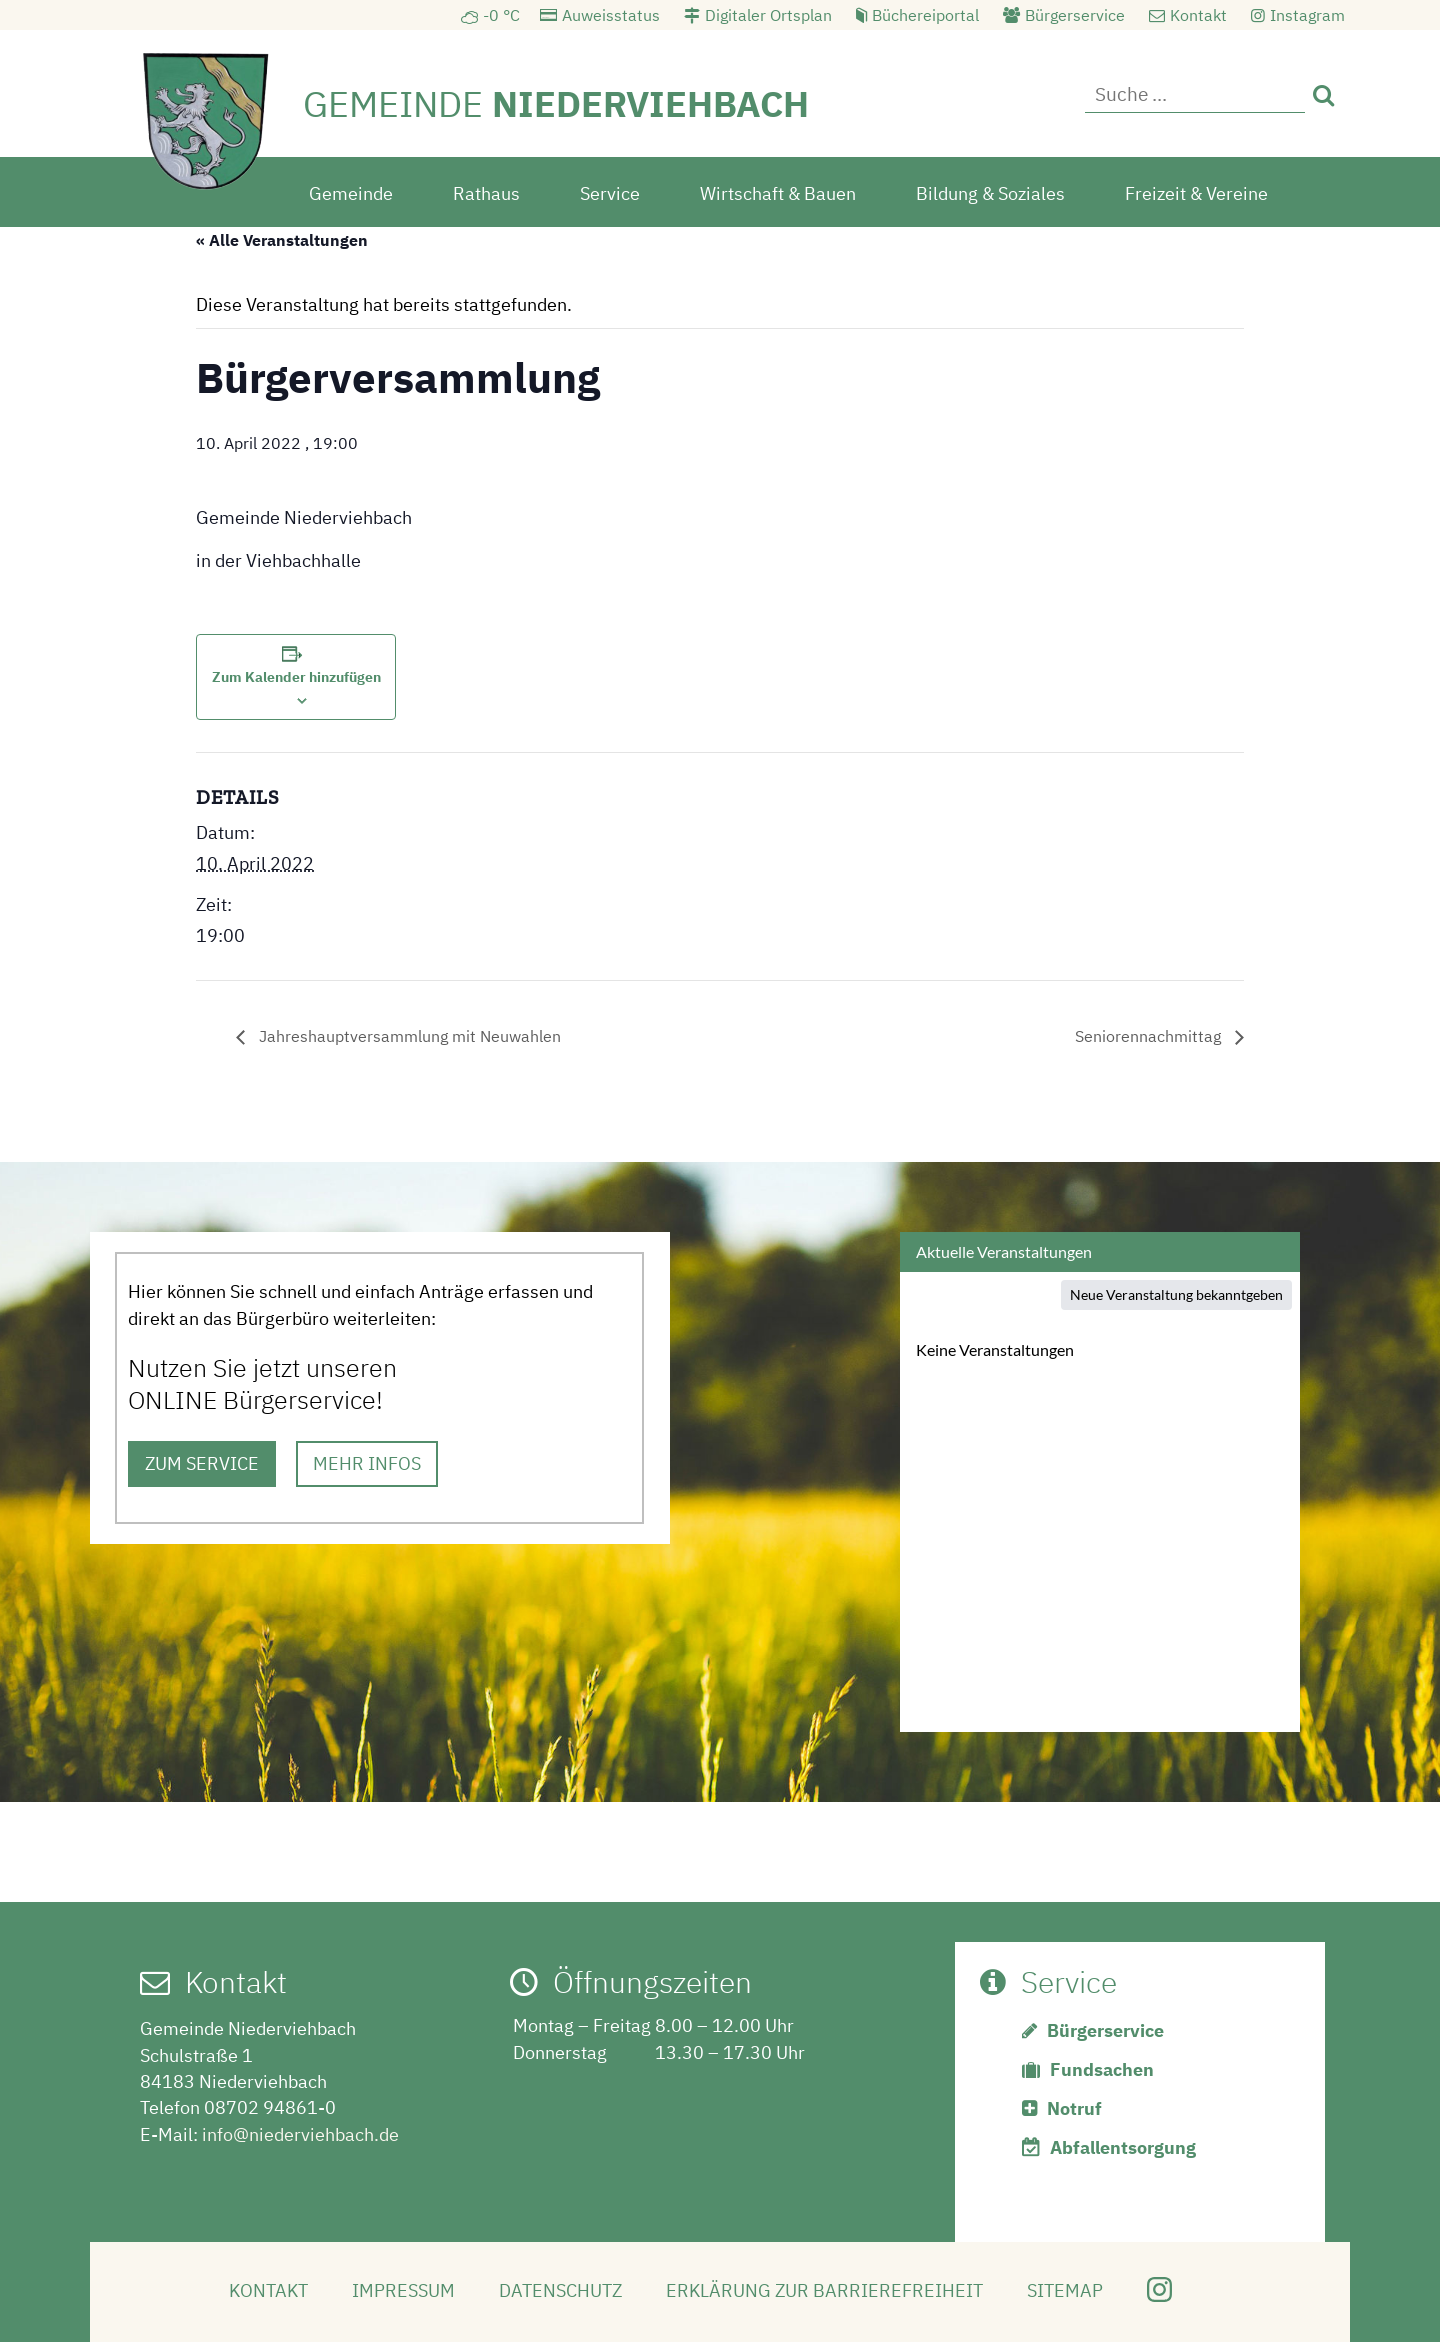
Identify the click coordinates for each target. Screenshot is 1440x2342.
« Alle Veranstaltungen (282, 240)
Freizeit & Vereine (1196, 193)
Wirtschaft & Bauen (778, 193)
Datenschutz (560, 2290)
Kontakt (1198, 15)
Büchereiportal (925, 15)
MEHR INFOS (367, 1463)
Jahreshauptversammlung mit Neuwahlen (408, 1036)
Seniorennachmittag (1150, 1036)
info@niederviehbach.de (300, 2134)
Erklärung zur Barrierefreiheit (824, 2290)
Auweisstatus (611, 15)
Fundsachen (1102, 2069)
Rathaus (486, 193)
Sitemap (1065, 2290)
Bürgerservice (1075, 15)
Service (610, 193)
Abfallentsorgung (1123, 2147)
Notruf (1074, 2108)
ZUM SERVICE (202, 1463)
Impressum (403, 2290)
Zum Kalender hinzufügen (296, 677)
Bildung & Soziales (990, 193)
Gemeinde (351, 193)
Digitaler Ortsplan (768, 15)
